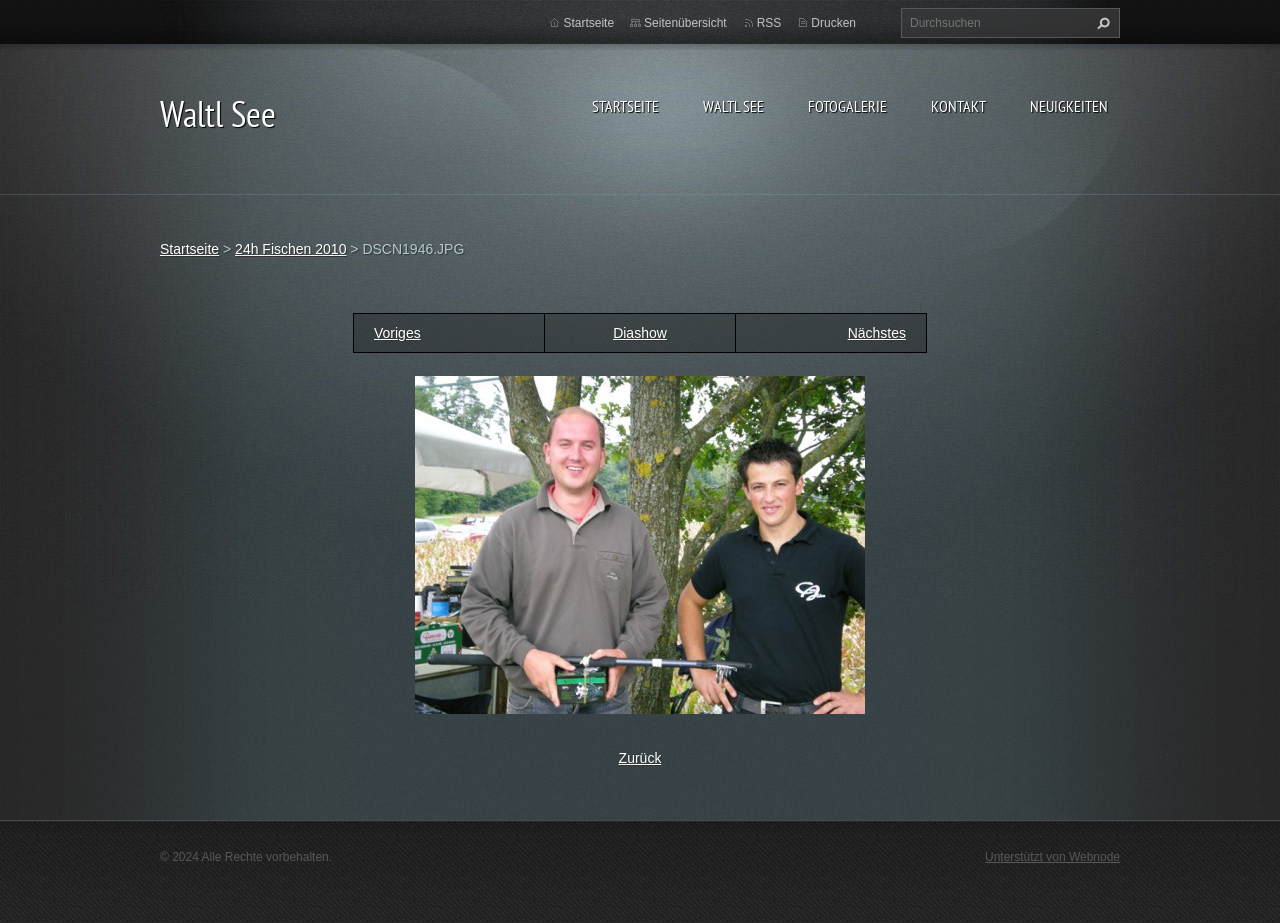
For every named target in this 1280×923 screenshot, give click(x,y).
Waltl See (733, 106)
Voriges (397, 333)
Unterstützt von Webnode (1052, 857)
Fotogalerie (847, 106)
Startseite (625, 106)
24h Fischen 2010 (290, 249)
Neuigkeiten (1069, 106)
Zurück (640, 758)
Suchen (1101, 23)
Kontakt (958, 106)
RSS (769, 23)
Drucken (833, 23)
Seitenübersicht (685, 23)
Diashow (640, 333)
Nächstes (877, 333)
